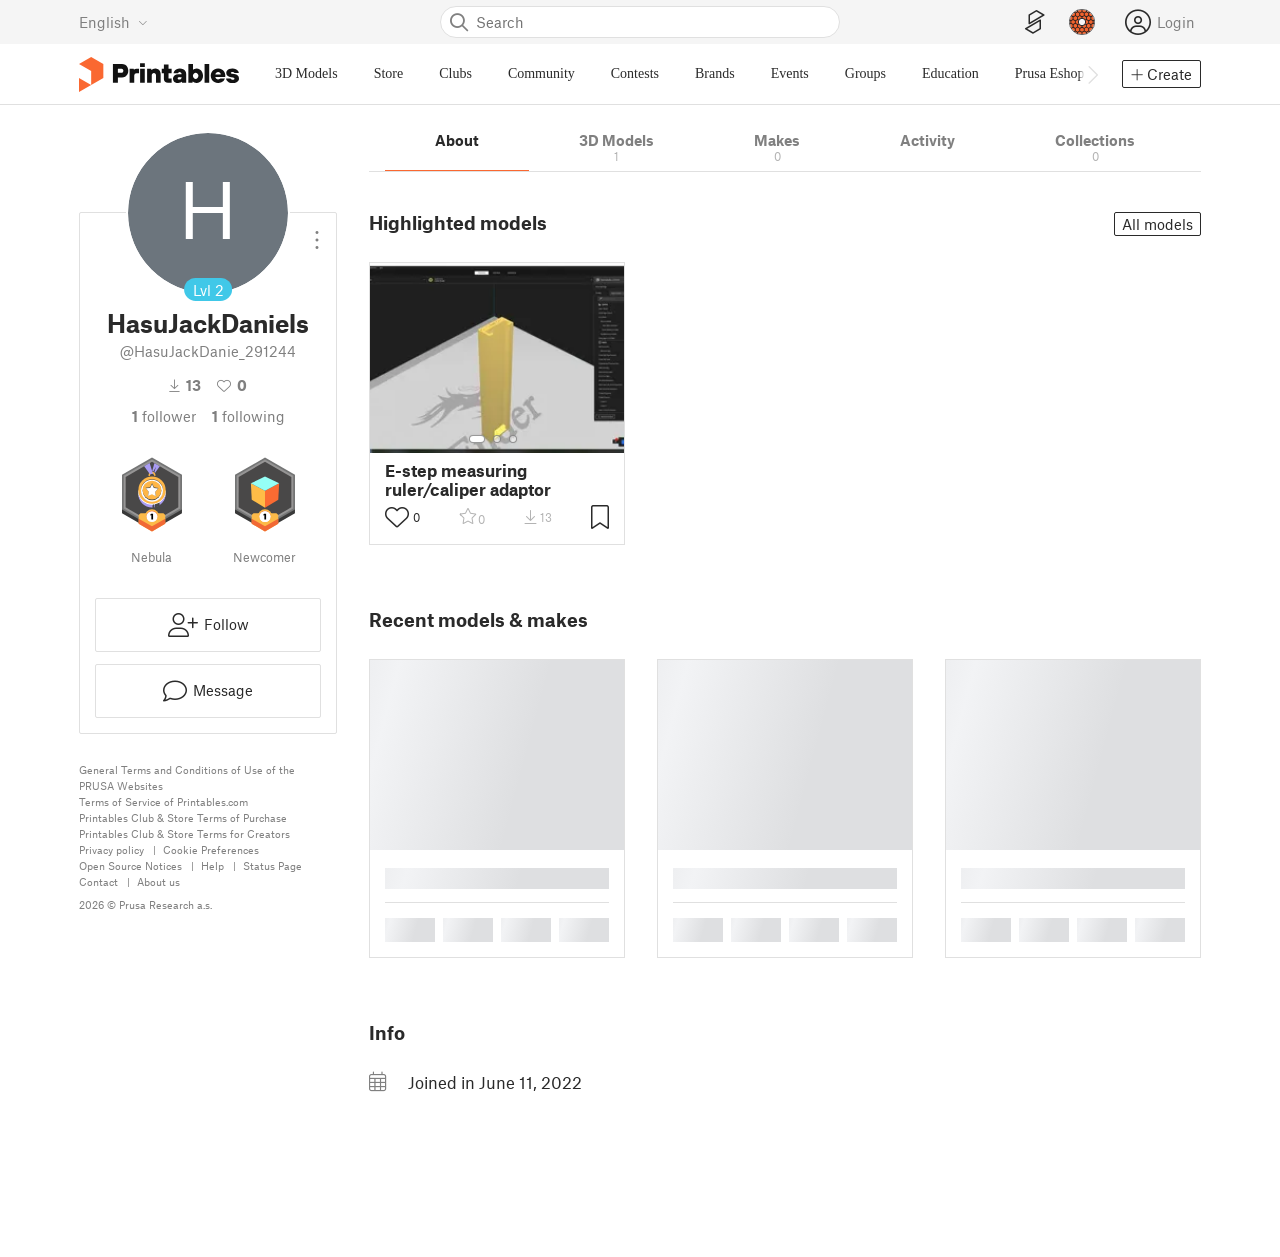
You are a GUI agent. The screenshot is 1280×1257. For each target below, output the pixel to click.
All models (1157, 224)
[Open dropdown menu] (317, 232)
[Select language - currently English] (113, 22)
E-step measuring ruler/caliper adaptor (468, 480)
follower (164, 416)
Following (248, 416)
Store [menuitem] (389, 73)
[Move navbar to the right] (1092, 74)
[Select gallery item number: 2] (497, 439)
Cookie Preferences (211, 849)
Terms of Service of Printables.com (163, 801)
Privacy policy (111, 849)
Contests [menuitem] (635, 73)
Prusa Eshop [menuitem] (1050, 73)
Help (212, 865)
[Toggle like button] (397, 517)
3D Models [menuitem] (306, 73)
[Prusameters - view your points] (1082, 22)
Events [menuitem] (790, 73)
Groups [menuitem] (865, 73)
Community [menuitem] (541, 73)
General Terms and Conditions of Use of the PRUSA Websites (187, 777)
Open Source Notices (130, 865)
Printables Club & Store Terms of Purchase (183, 817)
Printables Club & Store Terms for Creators (184, 833)
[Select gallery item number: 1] (477, 439)
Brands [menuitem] (715, 73)
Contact (98, 881)
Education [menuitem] (950, 73)
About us (158, 881)
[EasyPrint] (1035, 22)
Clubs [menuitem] (455, 73)
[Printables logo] (159, 74)
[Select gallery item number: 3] (513, 439)
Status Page (272, 865)
